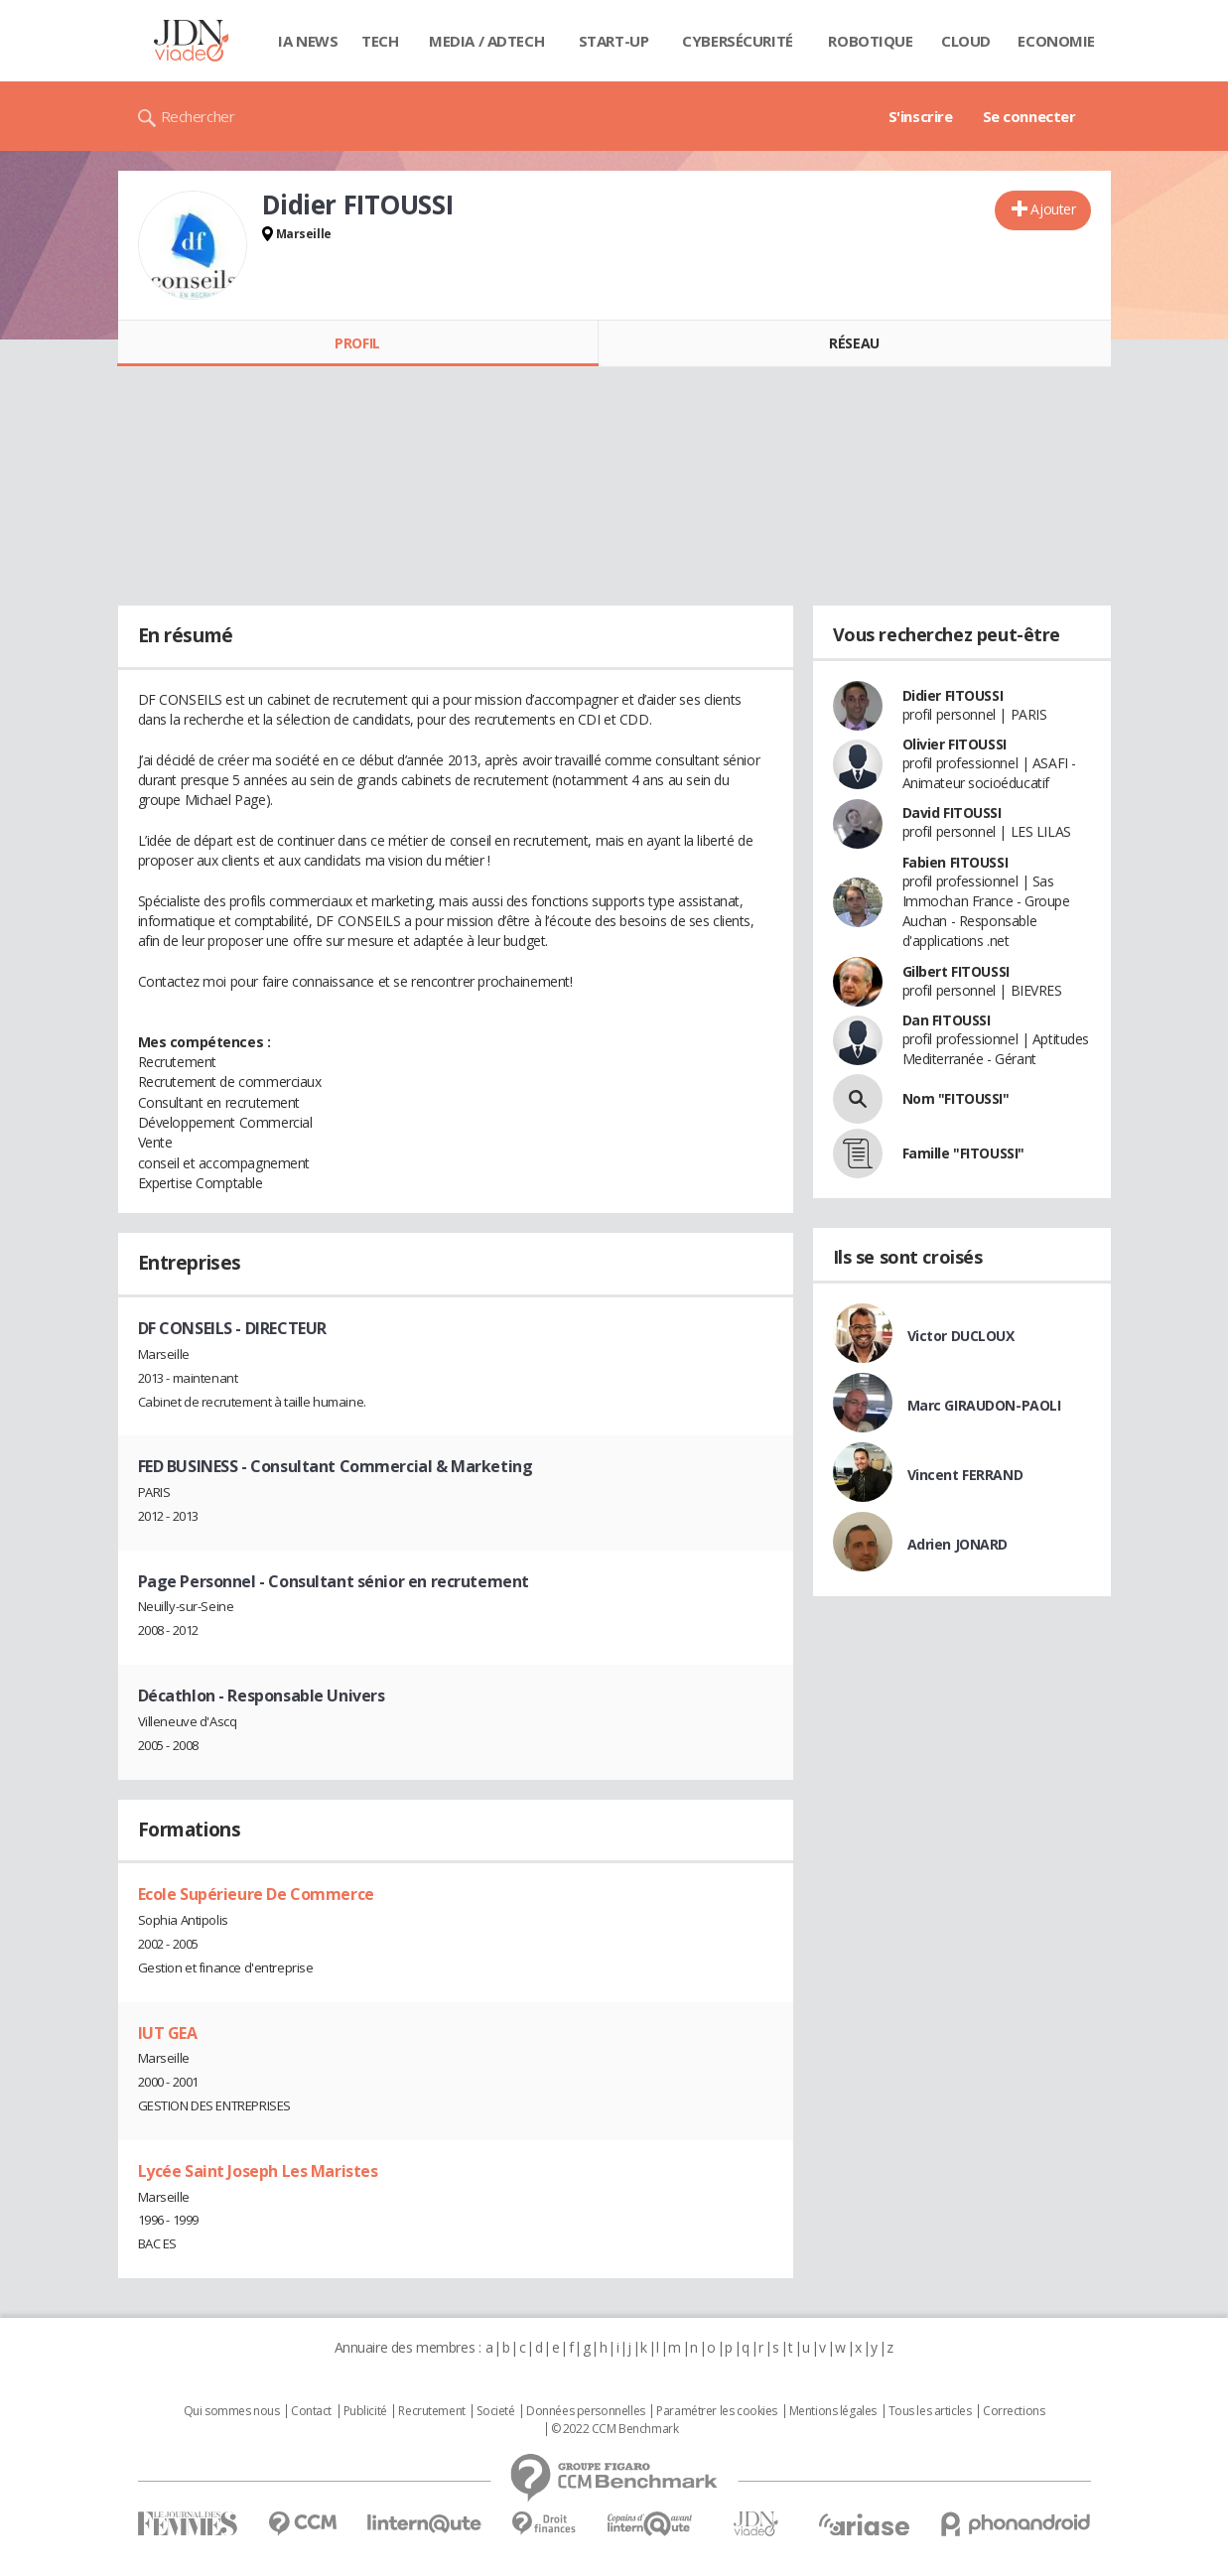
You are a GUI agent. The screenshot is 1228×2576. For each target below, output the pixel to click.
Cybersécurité (737, 41)
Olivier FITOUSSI (954, 744)
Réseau (854, 343)
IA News (308, 41)
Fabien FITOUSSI (955, 862)
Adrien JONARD (958, 1544)
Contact (311, 2411)
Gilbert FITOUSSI (956, 971)
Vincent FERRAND (965, 1474)
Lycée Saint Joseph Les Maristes (258, 2171)
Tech (379, 41)
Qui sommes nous (232, 2411)
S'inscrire (920, 116)
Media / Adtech (486, 41)
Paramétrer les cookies (716, 2411)
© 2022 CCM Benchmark (615, 2429)
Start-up (614, 41)
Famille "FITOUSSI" (963, 1153)
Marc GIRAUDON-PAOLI (984, 1405)
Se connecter (1029, 116)
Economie (1056, 41)
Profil (357, 343)
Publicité (365, 2411)
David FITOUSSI (952, 812)
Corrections (1013, 2411)
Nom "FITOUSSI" (956, 1098)
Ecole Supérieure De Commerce (256, 1894)
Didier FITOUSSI (953, 695)
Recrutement (431, 2411)
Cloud (966, 41)
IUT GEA (168, 2033)
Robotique (870, 41)
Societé (495, 2411)
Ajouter (1052, 209)
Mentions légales (833, 2411)
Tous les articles (930, 2411)
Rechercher (198, 116)
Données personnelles (585, 2411)
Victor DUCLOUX (961, 1335)
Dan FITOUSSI (946, 1020)
